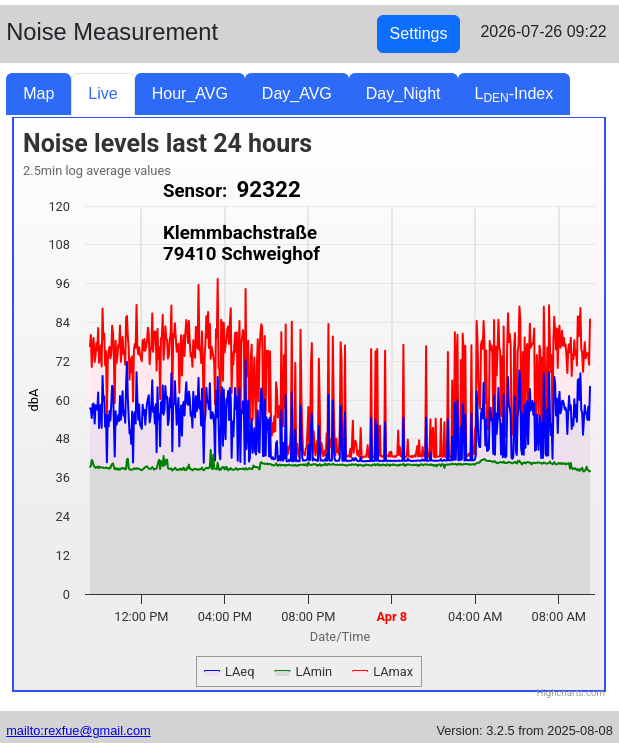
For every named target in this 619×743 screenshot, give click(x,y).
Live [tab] (102, 93)
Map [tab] (38, 93)
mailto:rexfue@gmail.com (78, 730)
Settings (419, 33)
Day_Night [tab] (403, 93)
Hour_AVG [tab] (190, 93)
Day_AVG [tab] (297, 93)
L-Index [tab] (514, 95)
